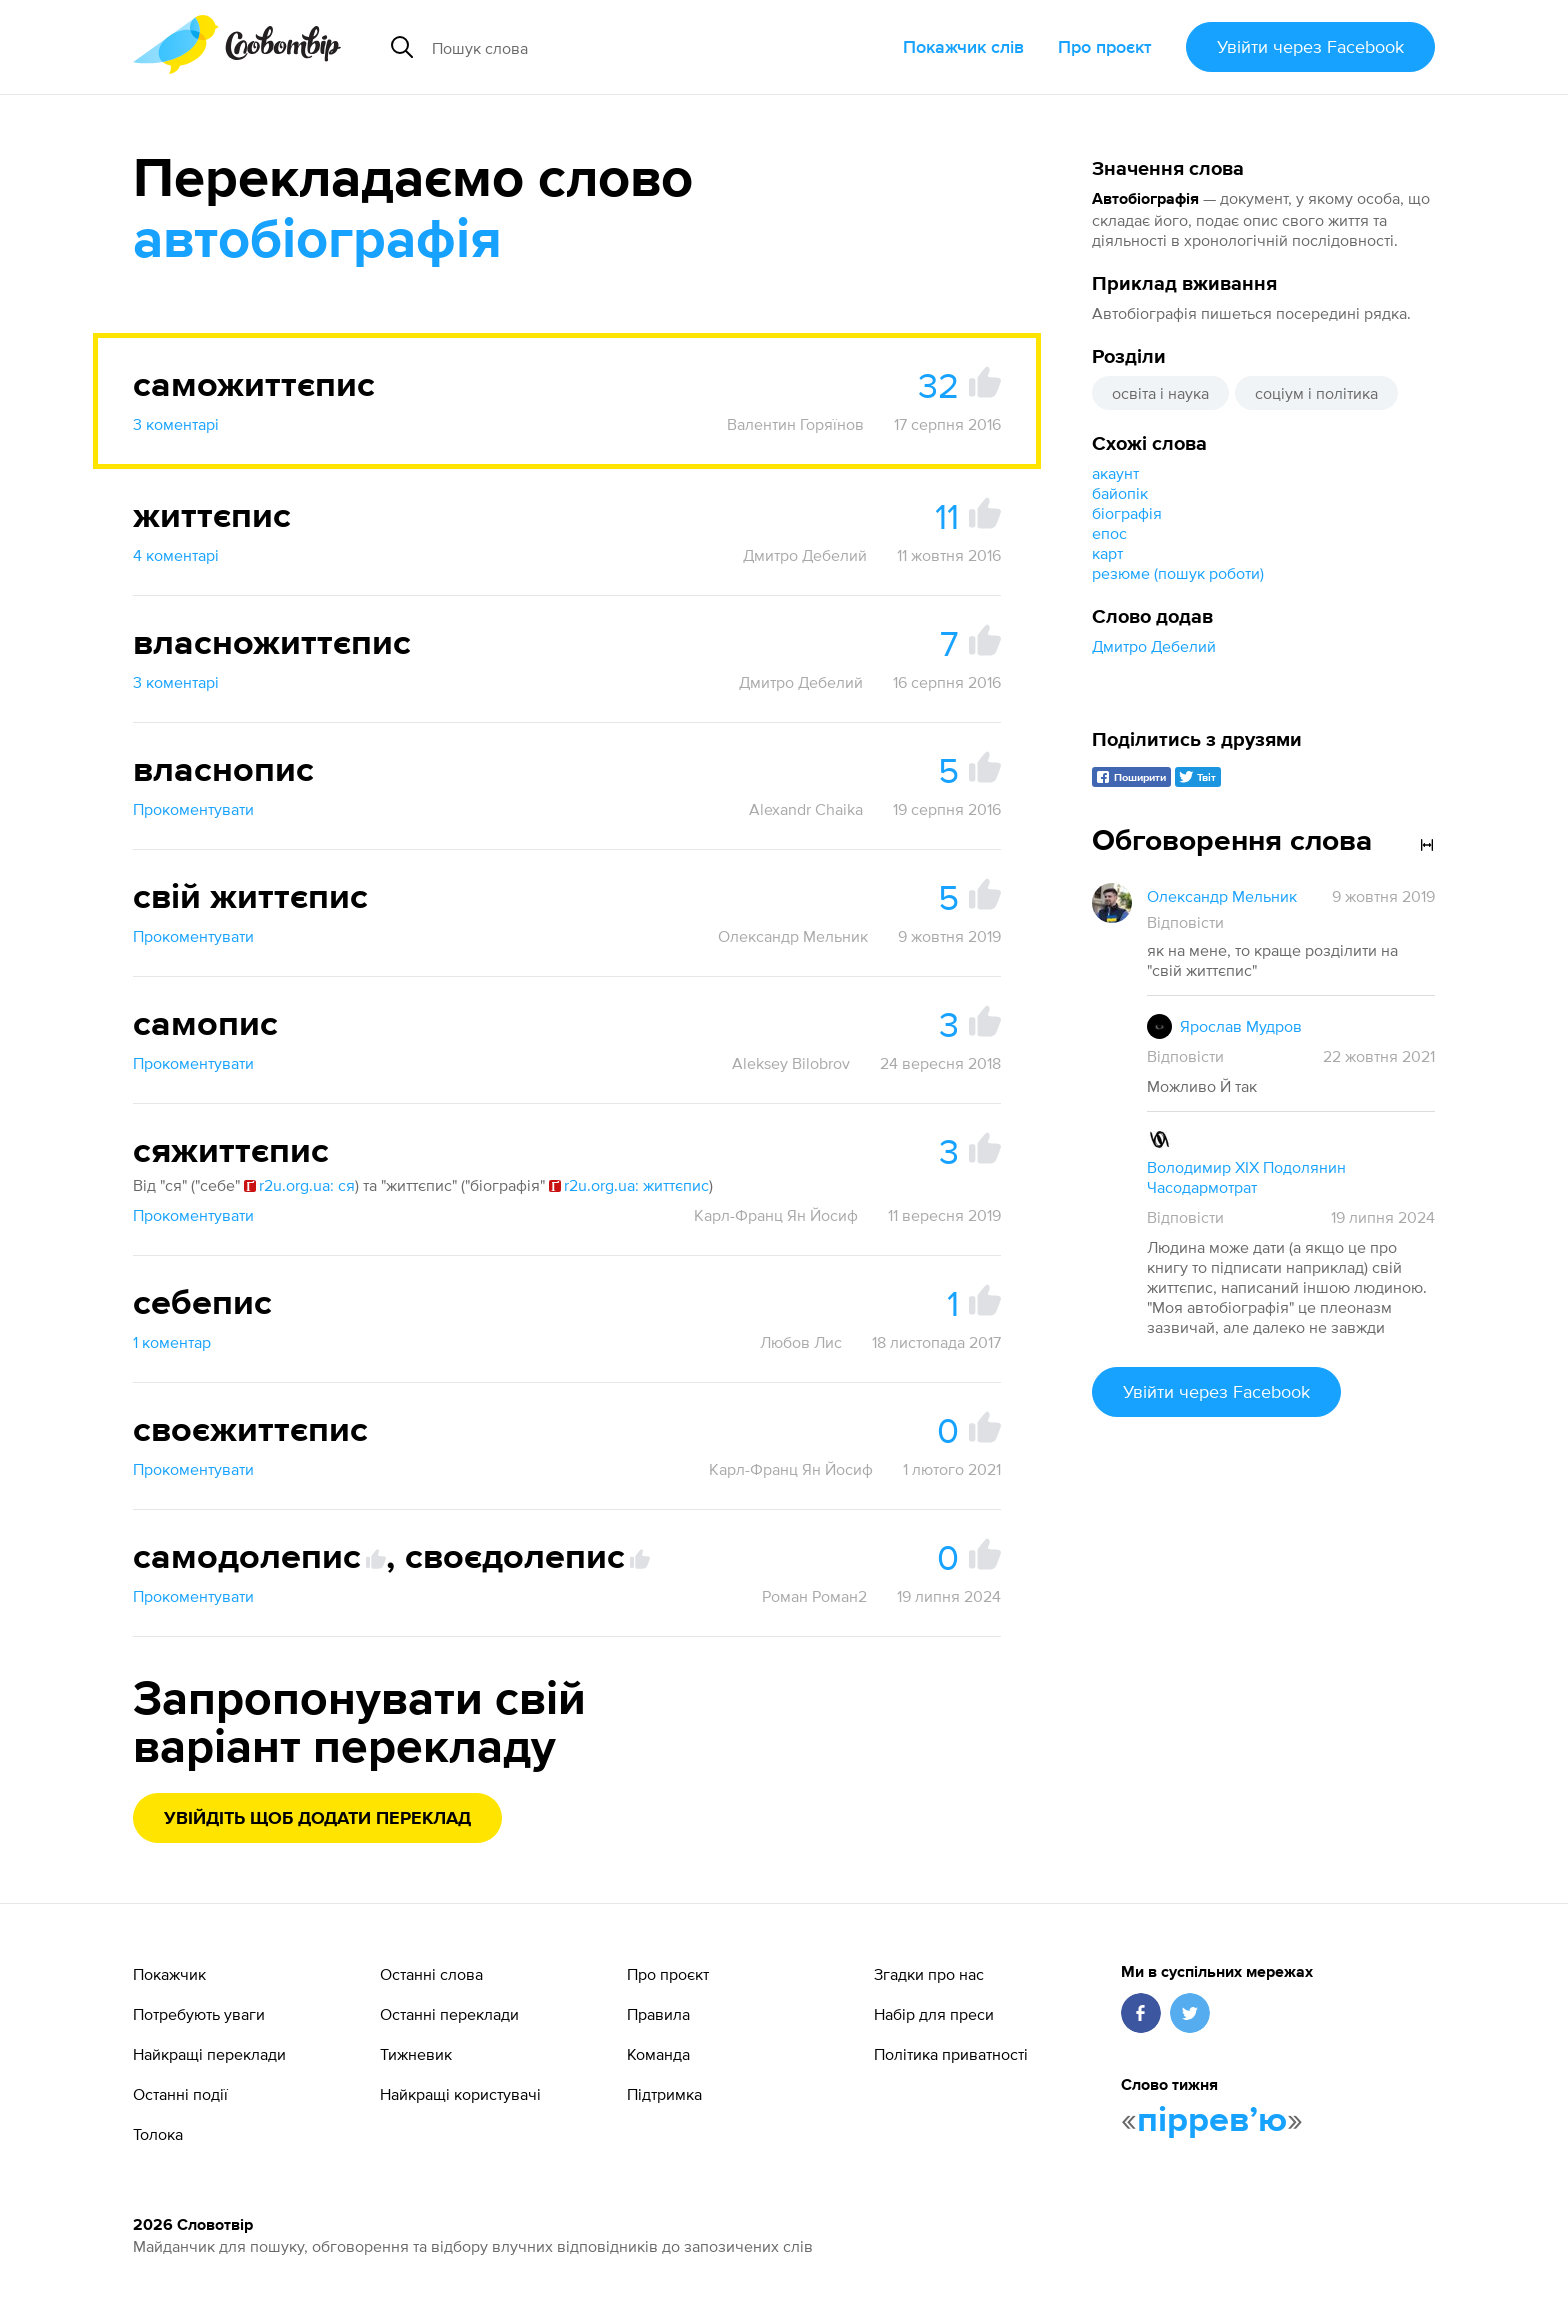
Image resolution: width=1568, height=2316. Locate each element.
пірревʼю (1212, 2121)
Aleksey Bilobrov (791, 1063)
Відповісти (1185, 922)
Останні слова (431, 1974)
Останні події (180, 2094)
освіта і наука (1160, 393)
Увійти (1310, 46)
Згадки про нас (929, 1974)
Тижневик (416, 2054)
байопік (1120, 493)
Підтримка (664, 2094)
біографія (1127, 513)
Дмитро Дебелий (1154, 646)
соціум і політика (1316, 393)
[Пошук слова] (610, 47)
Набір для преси (934, 2014)
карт (1107, 553)
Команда (658, 2054)
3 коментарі (176, 424)
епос (1109, 533)
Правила (658, 2014)
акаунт (1115, 473)
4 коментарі (176, 555)
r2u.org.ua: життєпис (629, 1185)
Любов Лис (801, 1342)
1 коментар (172, 1342)
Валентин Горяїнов (795, 424)
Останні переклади (449, 2014)
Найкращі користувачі (460, 2094)
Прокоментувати (193, 809)
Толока (158, 2134)
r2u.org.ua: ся (299, 1185)
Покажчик (169, 1974)
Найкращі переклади (209, 2054)
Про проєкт (1105, 46)
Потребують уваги (199, 2014)
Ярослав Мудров (1241, 1026)
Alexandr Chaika (806, 809)
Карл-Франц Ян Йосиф (776, 1215)
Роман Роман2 (814, 1596)
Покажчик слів (963, 46)
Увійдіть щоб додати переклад (317, 1819)
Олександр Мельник (793, 936)
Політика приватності (951, 2054)
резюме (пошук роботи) (1178, 573)
